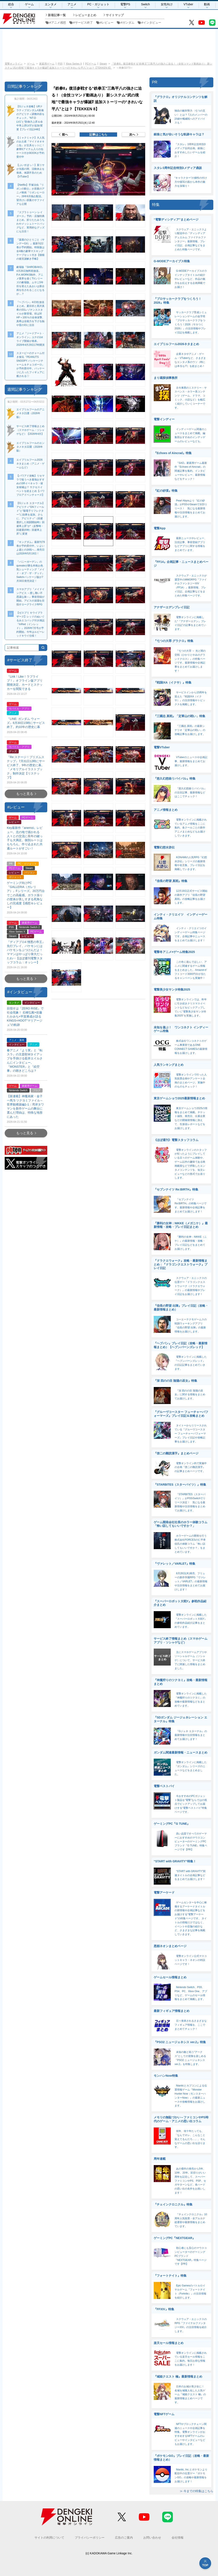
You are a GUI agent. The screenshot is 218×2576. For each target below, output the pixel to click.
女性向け (167, 4)
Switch (145, 4)
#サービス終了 (81, 22)
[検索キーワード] (22, 647)
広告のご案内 (124, 2537)
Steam (103, 63)
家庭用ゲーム (46, 63)
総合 (11, 4)
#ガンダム (125, 22)
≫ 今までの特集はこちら (196, 2491)
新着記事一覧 (57, 15)
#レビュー (105, 22)
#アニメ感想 (56, 22)
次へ (132, 134)
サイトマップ (115, 15)
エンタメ (51, 4)
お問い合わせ (152, 2537)
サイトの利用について (49, 2537)
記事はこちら (98, 134)
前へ (65, 134)
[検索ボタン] (43, 647)
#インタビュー (149, 22)
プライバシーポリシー (90, 2537)
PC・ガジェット (98, 4)
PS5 (60, 63)
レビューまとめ (85, 15)
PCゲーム (90, 63)
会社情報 (178, 2537)
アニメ (71, 4)
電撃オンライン (14, 63)
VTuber (188, 4)
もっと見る (24, 793)
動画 (207, 4)
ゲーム (29, 4)
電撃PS (125, 4)
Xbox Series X (74, 63)
